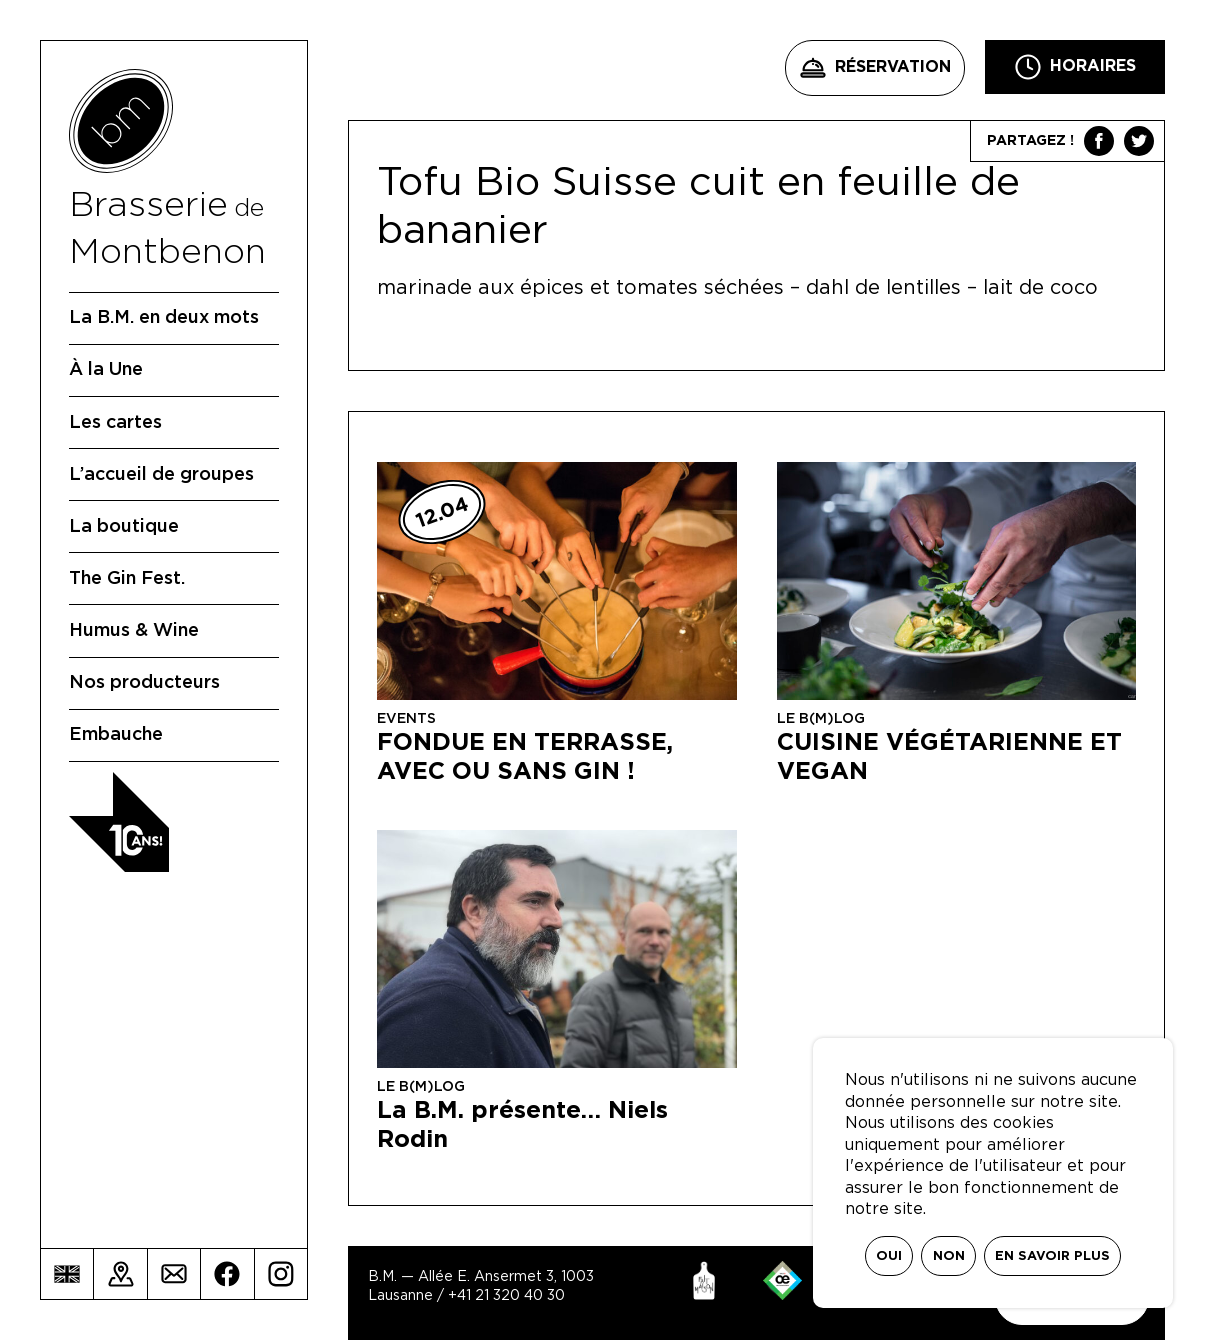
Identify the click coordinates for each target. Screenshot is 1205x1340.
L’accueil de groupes (161, 475)
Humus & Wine (134, 631)
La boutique (124, 527)
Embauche (116, 735)
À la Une (106, 370)
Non (949, 1256)
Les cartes (115, 423)
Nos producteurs (144, 683)
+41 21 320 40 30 (506, 1296)
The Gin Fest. (127, 579)
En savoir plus (1052, 1256)
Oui (889, 1256)
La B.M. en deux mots (164, 318)
